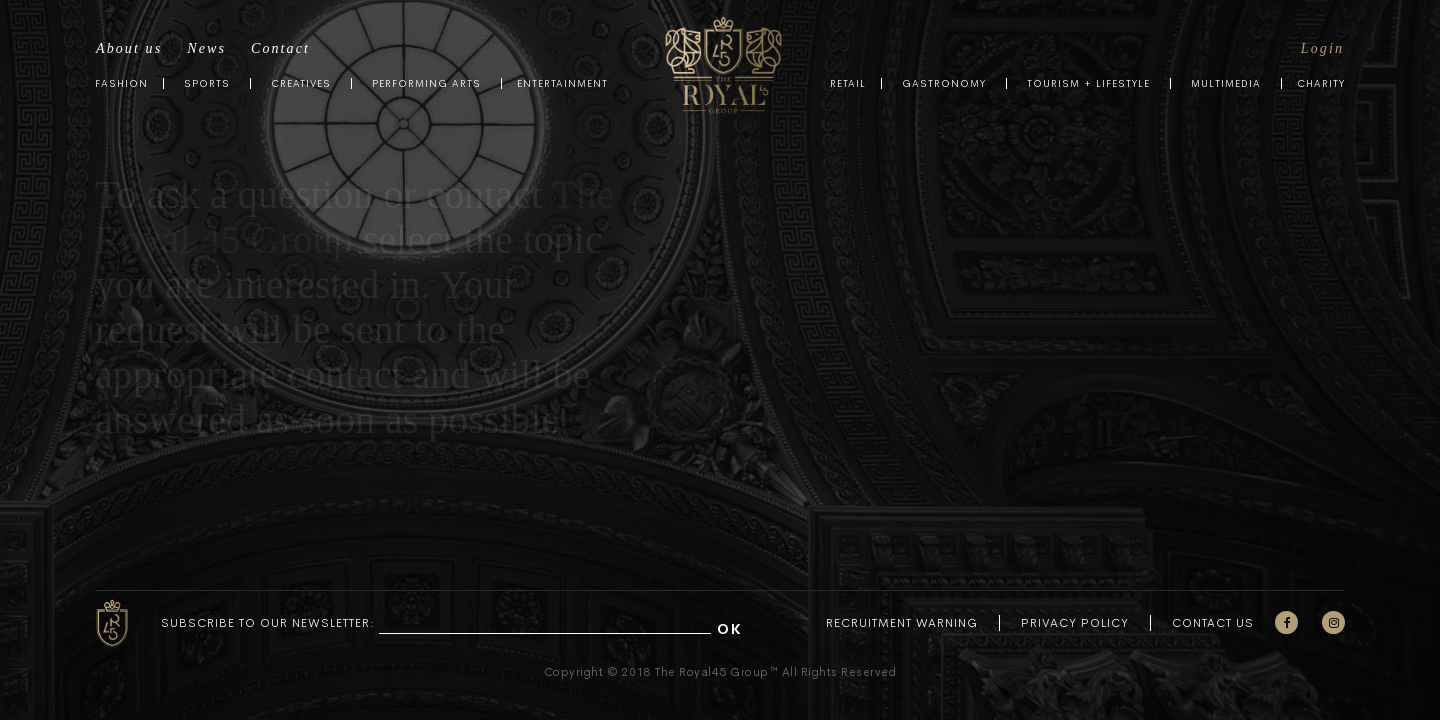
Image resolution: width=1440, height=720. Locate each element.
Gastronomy (944, 83)
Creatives (301, 83)
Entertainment (562, 83)
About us (129, 48)
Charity (1321, 83)
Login (1322, 48)
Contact (280, 48)
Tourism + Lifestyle (1088, 83)
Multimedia (1226, 83)
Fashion (121, 83)
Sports (207, 83)
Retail (848, 83)
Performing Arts (426, 83)
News (206, 48)
